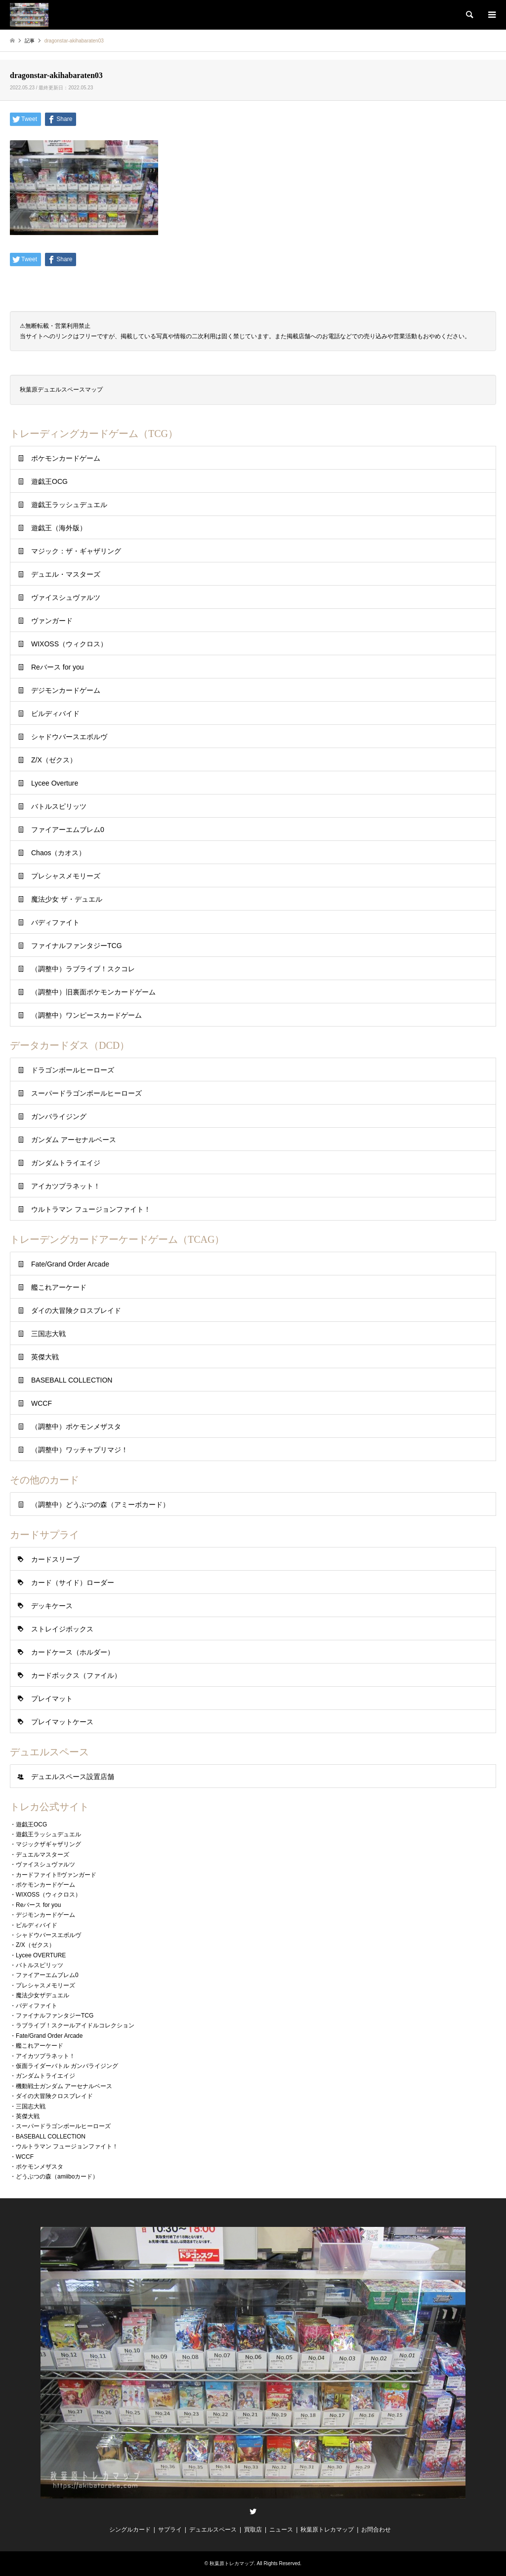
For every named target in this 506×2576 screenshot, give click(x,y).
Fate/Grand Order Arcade (70, 1264)
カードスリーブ (55, 1559)
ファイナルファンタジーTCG (76, 946)
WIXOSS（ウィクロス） (69, 644)
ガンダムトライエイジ (65, 1163)
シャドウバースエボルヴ (69, 737)
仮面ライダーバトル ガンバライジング (67, 2065)
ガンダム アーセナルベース (73, 1140)
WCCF (41, 1403)
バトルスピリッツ (58, 806)
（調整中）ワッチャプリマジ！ (79, 1450)
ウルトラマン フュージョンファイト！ (91, 1209)
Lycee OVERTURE (41, 1955)
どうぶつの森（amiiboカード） (57, 2176)
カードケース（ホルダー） (72, 1652)
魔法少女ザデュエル (42, 1995)
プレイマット (52, 1699)
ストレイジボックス (62, 1629)
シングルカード (130, 2529)
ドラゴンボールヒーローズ (72, 1070)
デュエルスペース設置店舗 (72, 1777)
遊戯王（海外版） (58, 528)
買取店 (253, 2529)
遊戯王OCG (49, 481)
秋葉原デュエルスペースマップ (61, 389)
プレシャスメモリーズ (65, 876)
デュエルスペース (213, 2529)
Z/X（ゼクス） (54, 760)
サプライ (170, 2529)
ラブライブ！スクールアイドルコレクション (75, 2025)
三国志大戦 (48, 1334)
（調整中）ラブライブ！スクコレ (83, 969)
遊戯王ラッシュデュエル (69, 505)
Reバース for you (57, 667)
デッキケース (52, 1606)
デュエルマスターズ (42, 1854)
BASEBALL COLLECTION (71, 1380)
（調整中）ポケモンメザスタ (76, 1426)
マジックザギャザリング (48, 1844)
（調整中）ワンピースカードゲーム (86, 1015)
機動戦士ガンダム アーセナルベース (64, 2086)
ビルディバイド (55, 713)
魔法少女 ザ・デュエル (66, 899)
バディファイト (55, 922)
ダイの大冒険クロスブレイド (76, 1310)
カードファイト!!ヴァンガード (56, 1874)
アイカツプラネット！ (65, 1186)
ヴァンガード (52, 621)
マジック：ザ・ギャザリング (76, 551)
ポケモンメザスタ (39, 2166)
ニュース (281, 2529)
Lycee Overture (54, 783)
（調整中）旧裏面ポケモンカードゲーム (93, 992)
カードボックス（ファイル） (76, 1675)
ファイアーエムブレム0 (67, 829)
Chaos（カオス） (58, 853)
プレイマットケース (62, 1722)
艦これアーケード (58, 1287)
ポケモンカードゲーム (65, 458)
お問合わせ (376, 2529)
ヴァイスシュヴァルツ (65, 597)
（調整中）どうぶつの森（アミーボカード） (100, 1504)
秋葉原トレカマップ (327, 2529)
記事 (30, 40)
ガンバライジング (58, 1116)
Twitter (253, 2511)
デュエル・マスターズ (65, 574)
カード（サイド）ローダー (72, 1582)
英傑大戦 (45, 1357)
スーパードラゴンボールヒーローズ (86, 1093)
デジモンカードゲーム (65, 690)
